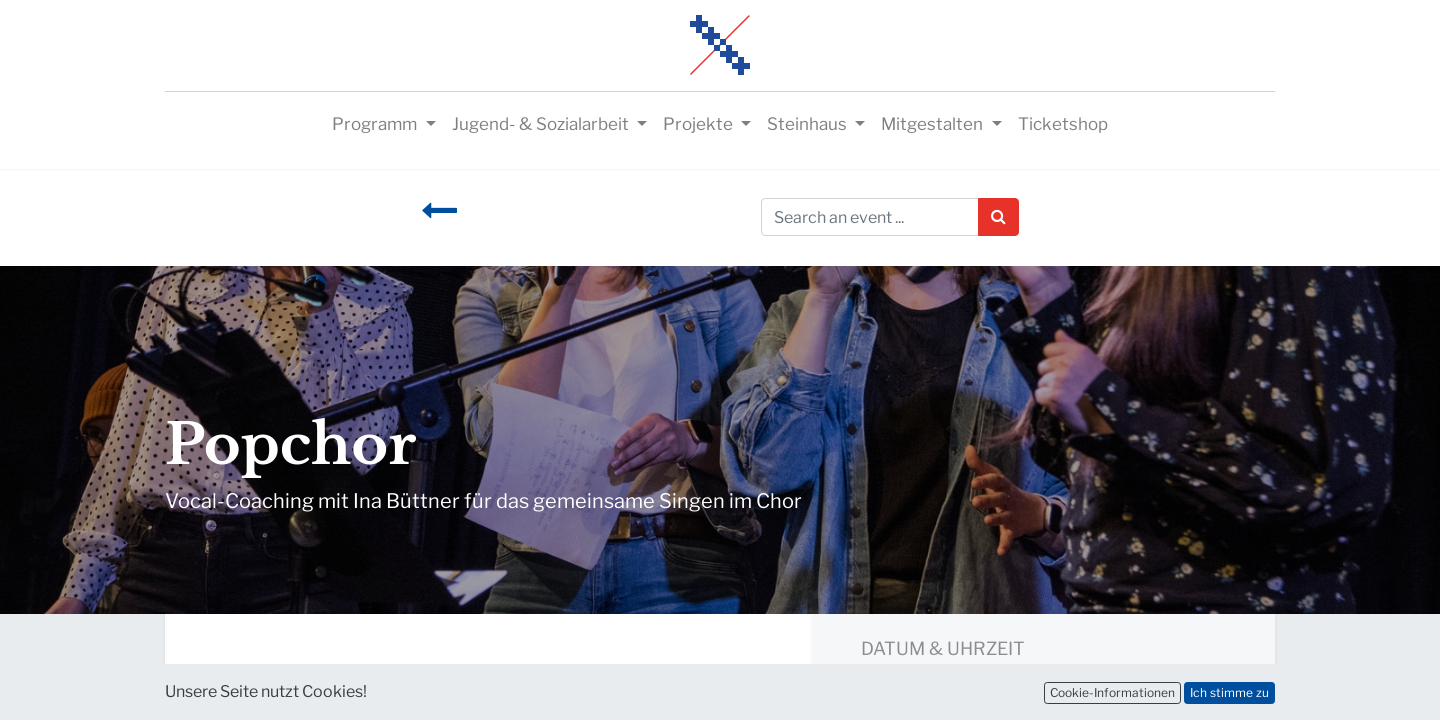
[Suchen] (998, 217)
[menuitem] (1063, 125)
